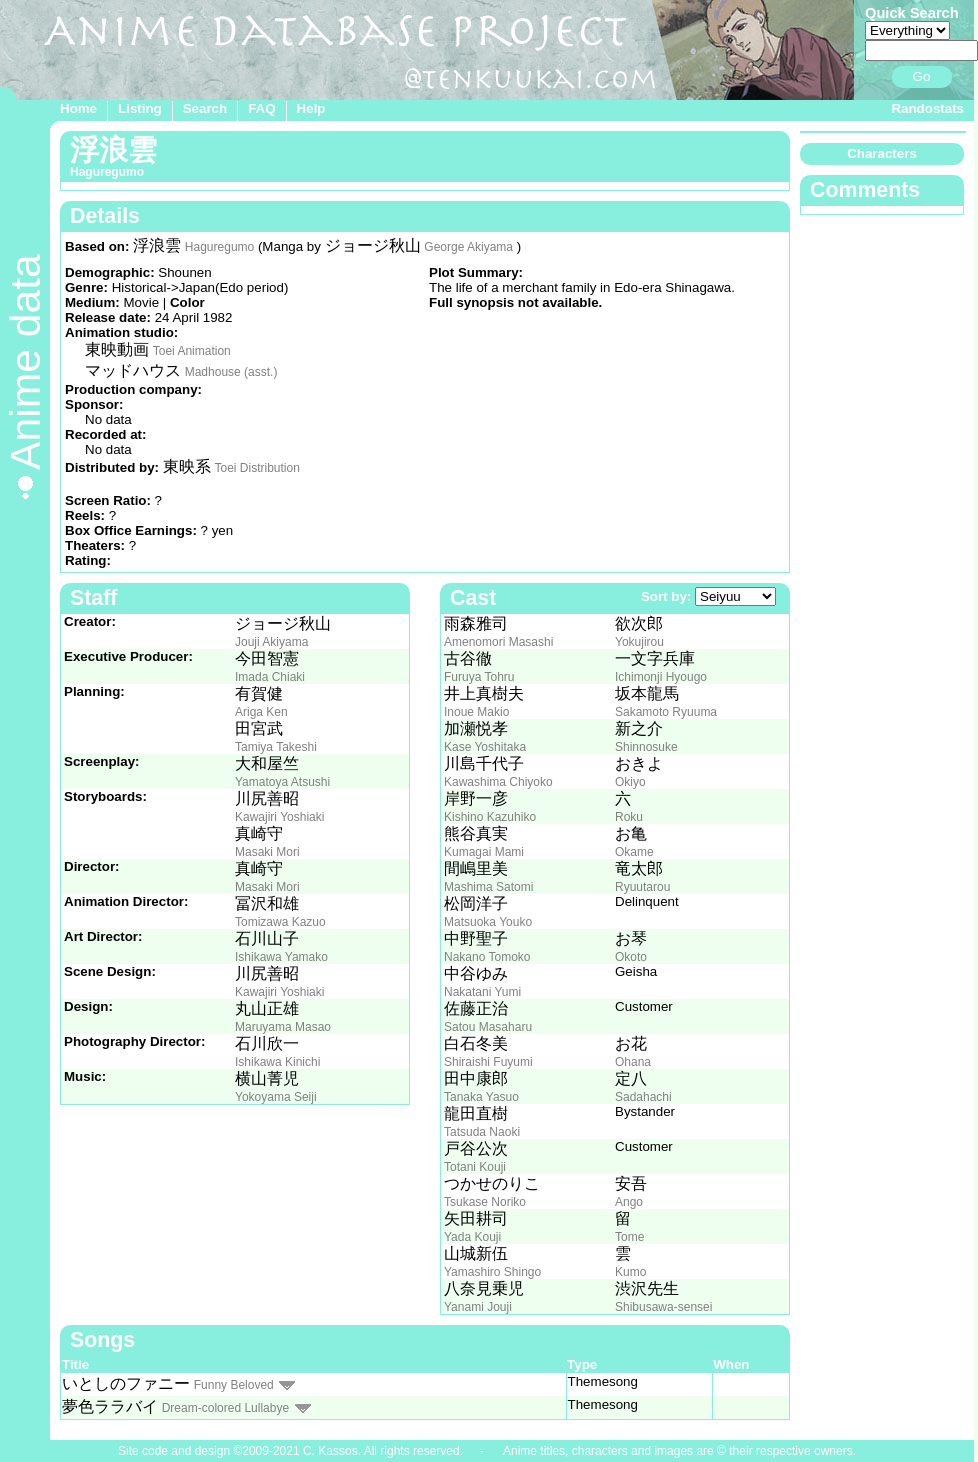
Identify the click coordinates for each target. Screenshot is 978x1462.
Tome (629, 1237)
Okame (634, 852)
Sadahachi (643, 1097)
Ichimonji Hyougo (661, 677)
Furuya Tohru (479, 677)
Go (922, 76)
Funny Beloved (234, 1385)
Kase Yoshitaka (485, 747)
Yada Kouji (472, 1237)
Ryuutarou (642, 887)
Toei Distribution (256, 468)
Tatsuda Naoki (482, 1132)
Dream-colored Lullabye (225, 1408)
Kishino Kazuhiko (490, 817)
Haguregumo (219, 247)
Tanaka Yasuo (481, 1097)
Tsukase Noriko (485, 1202)
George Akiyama (468, 247)
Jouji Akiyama (271, 642)
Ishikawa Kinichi (277, 1062)
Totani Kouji (475, 1167)
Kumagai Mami (484, 852)
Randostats (927, 108)
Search (205, 108)
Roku (629, 817)
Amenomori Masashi (498, 642)
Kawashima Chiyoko (498, 782)
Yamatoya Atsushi (282, 782)
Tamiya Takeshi (276, 747)
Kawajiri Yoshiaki (279, 817)
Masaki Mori (267, 852)
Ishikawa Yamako (281, 957)
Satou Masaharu (488, 1027)
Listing (140, 108)
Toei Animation (192, 351)
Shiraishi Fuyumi (488, 1062)
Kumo (630, 1272)
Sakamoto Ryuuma (666, 712)
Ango (629, 1202)
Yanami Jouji (478, 1307)
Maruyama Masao (283, 1027)
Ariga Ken (261, 712)
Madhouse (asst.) (231, 372)
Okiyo (630, 782)
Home (78, 108)
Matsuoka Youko (488, 922)
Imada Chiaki (270, 677)
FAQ (261, 108)
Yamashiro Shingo (492, 1272)
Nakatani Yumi (482, 992)
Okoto (631, 957)
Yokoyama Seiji (276, 1097)
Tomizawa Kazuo (280, 922)
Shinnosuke (646, 747)
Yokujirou (639, 642)
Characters (882, 153)
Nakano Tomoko (487, 957)
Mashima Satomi (488, 887)
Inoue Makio (476, 712)
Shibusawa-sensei (663, 1307)
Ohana (633, 1062)
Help (311, 108)
